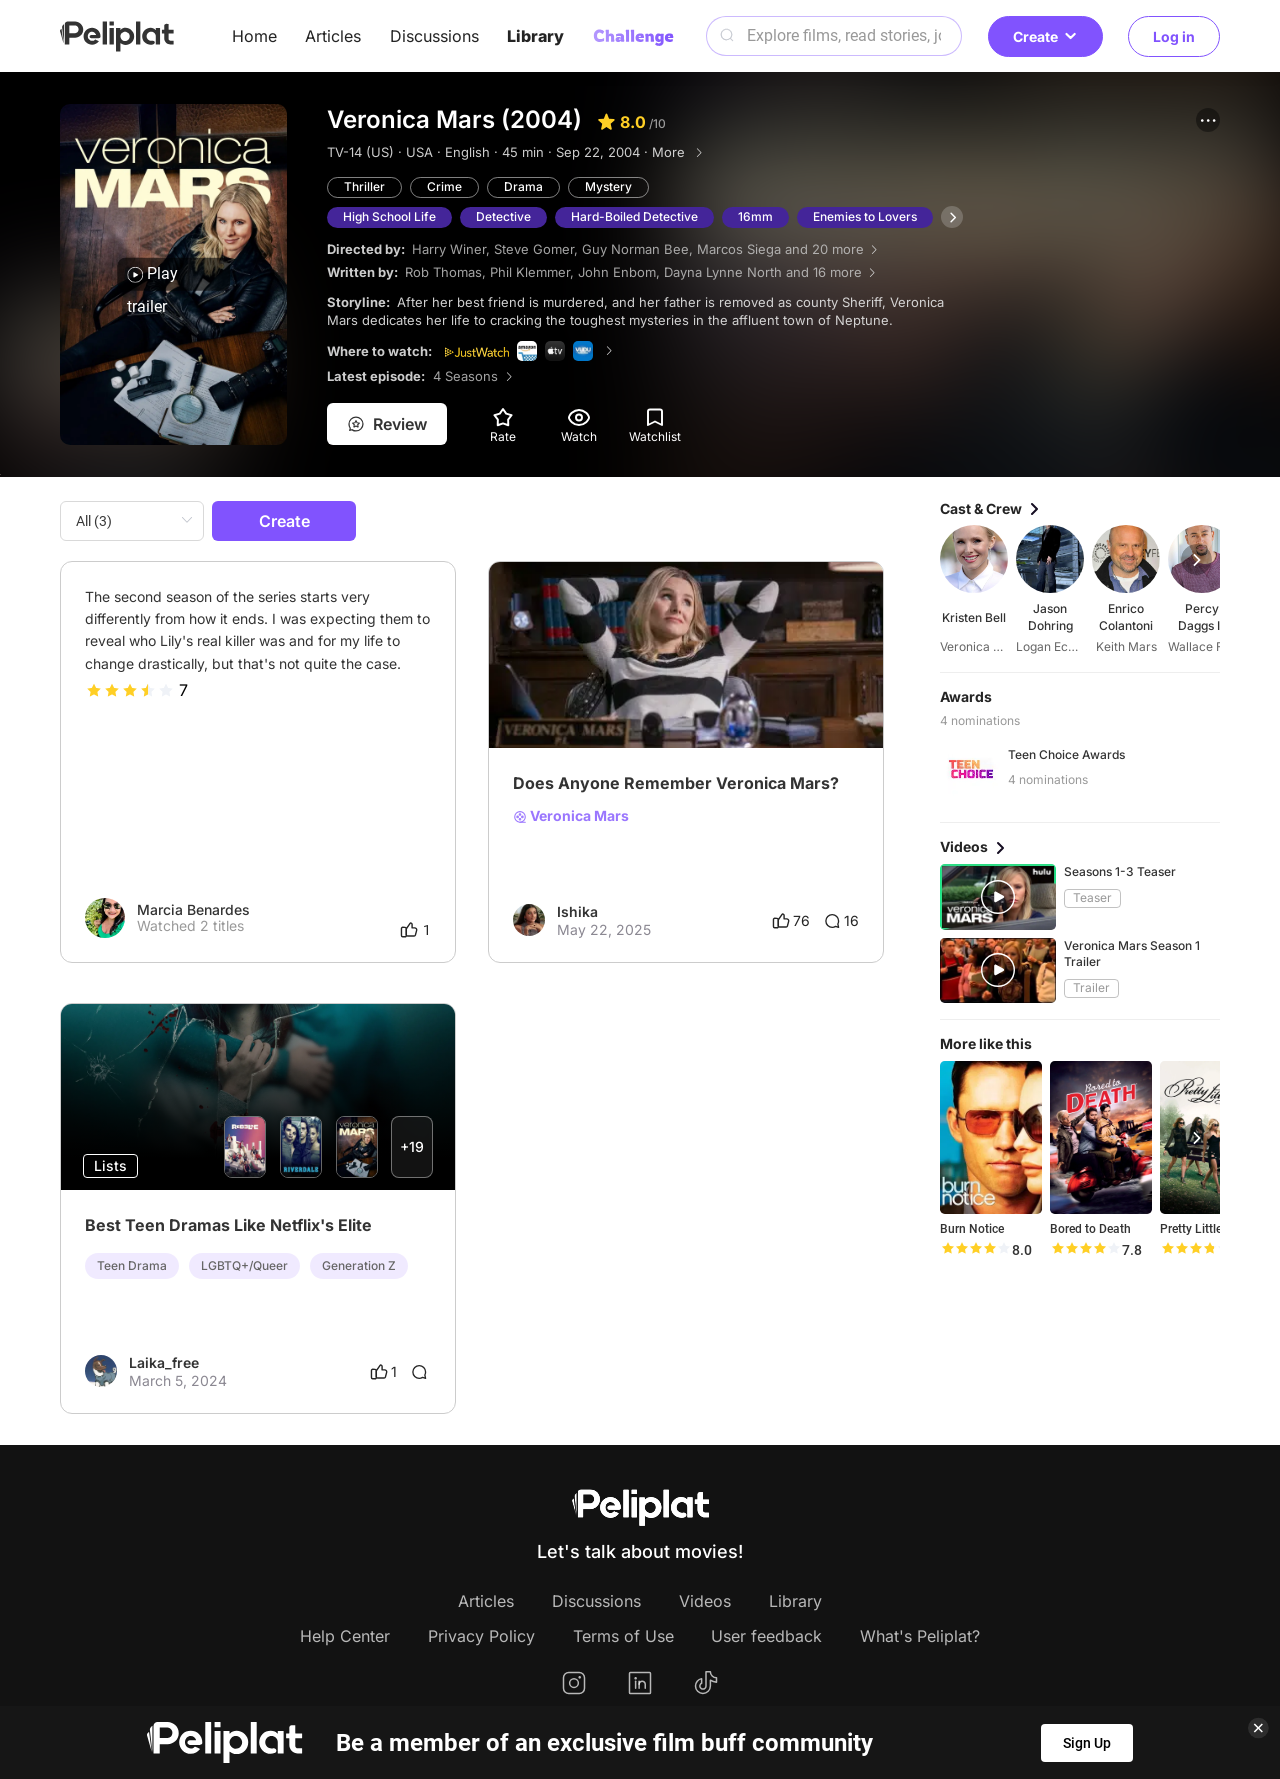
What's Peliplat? (920, 1636)
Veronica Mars (571, 816)
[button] (1208, 120)
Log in (1174, 36)
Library (535, 36)
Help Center (345, 1636)
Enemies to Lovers (865, 216)
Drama (523, 186)
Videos (705, 1601)
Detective (503, 216)
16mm (755, 216)
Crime (444, 186)
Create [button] (1045, 36)
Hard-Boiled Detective (634, 216)
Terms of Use (623, 1636)
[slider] (130, 690)
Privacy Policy (481, 1636)
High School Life (389, 216)
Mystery (608, 186)
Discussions (434, 36)
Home (254, 36)
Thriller (364, 186)
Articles (333, 36)
